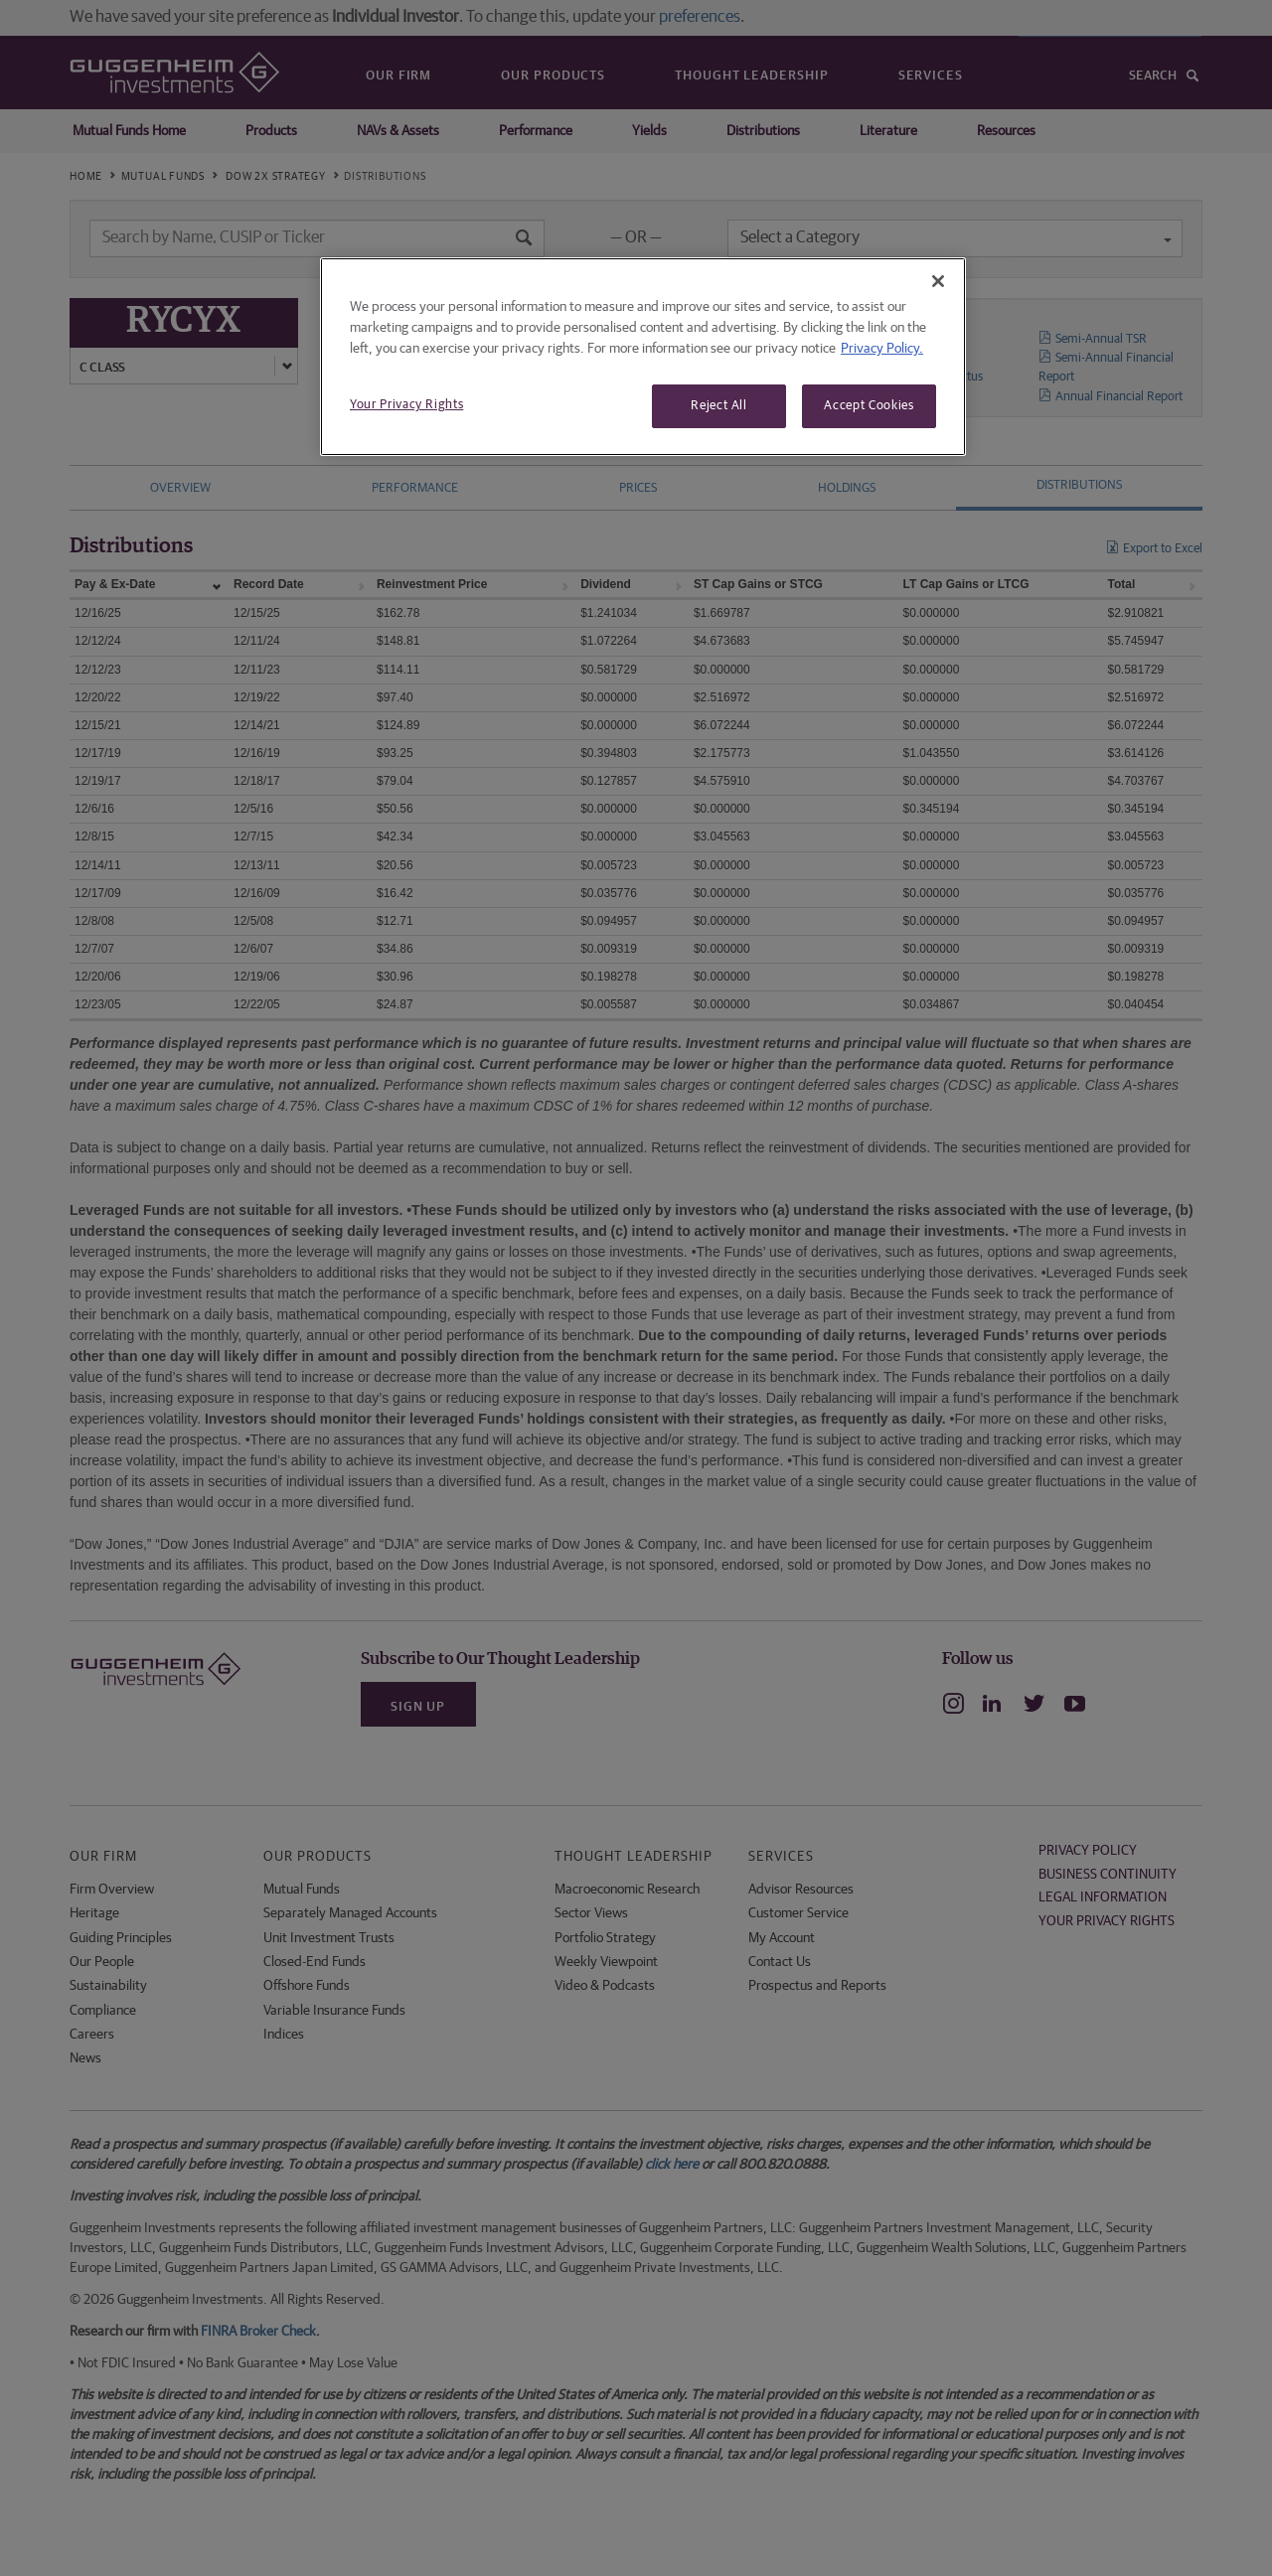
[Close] (938, 281)
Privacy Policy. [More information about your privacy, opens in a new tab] (882, 349)
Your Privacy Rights (406, 404)
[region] (643, 356)
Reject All (719, 405)
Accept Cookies (868, 405)
